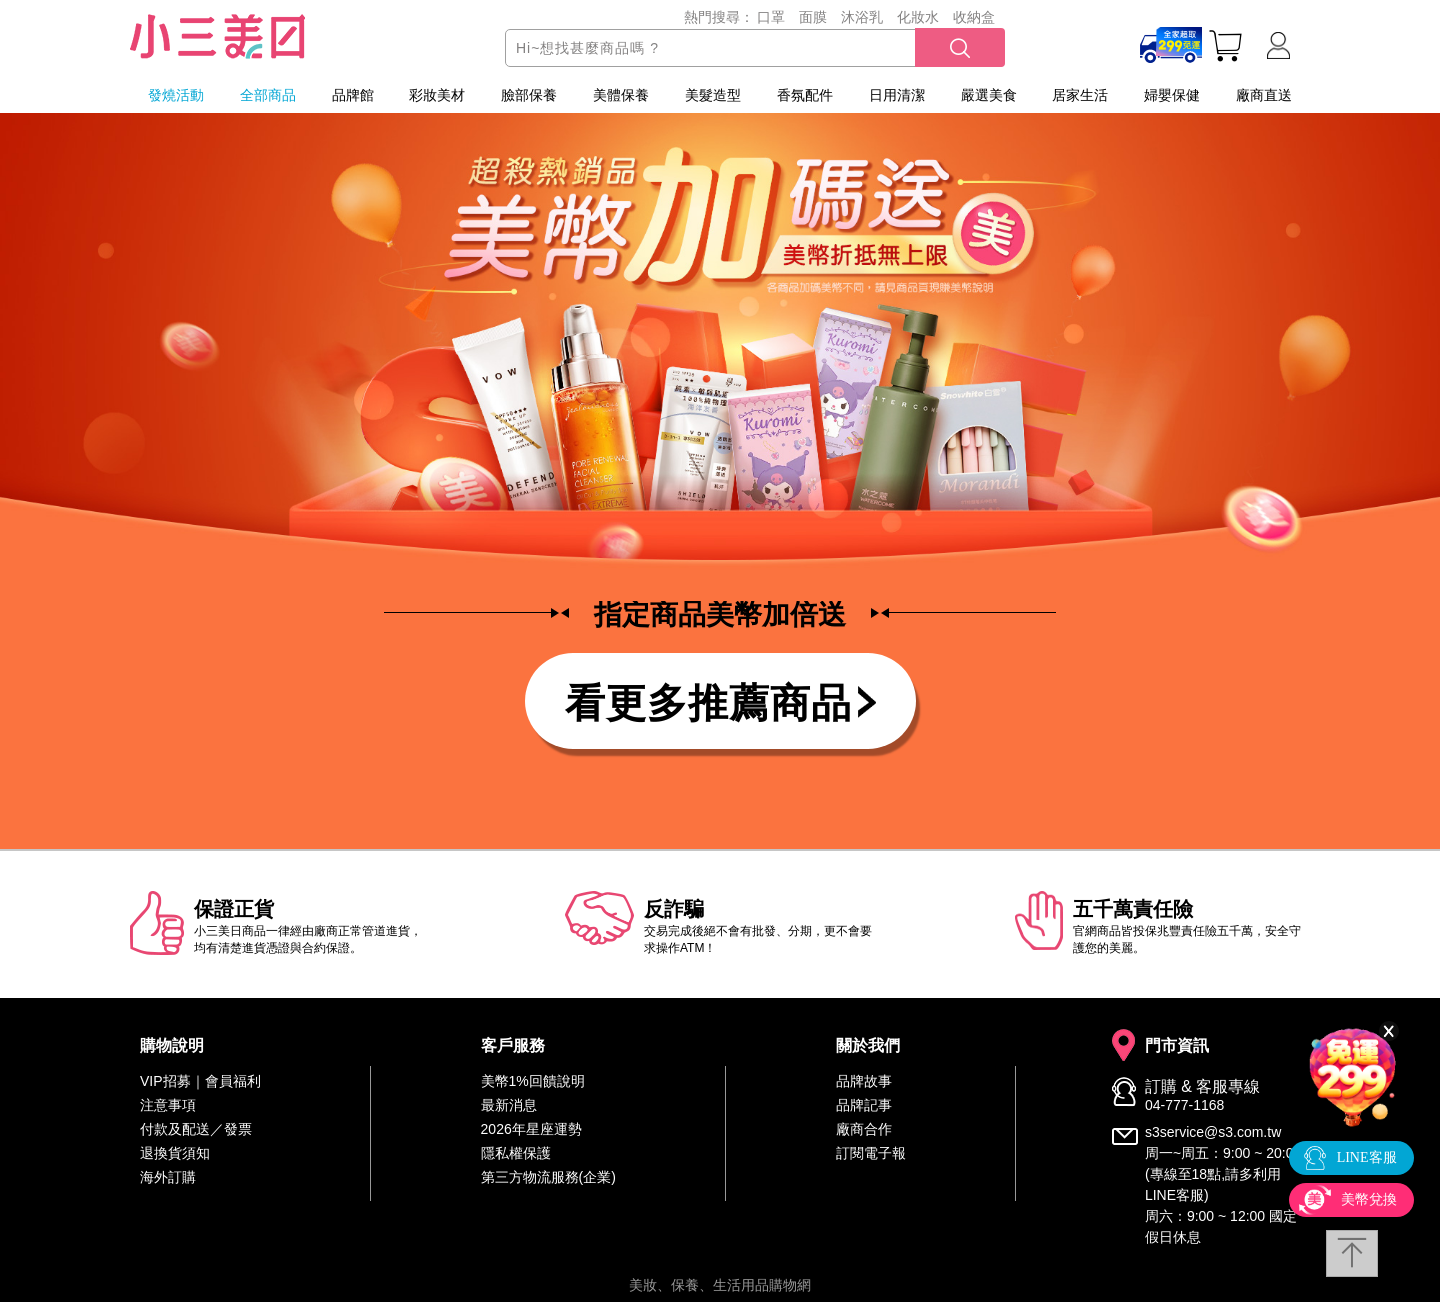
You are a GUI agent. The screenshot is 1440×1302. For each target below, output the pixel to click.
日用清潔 (897, 95)
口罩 (771, 17)
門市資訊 (1177, 1046)
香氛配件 (805, 95)
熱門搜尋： (719, 17)
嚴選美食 (989, 95)
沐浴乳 (862, 17)
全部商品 (268, 95)
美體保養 (621, 95)
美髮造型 (713, 95)
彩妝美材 (437, 95)
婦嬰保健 (1172, 95)
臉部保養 (529, 95)
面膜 (813, 17)
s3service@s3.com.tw (1213, 1132)
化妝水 (918, 17)
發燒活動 (176, 95)
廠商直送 (1264, 95)
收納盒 (974, 17)
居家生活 (1080, 95)
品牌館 (353, 95)
